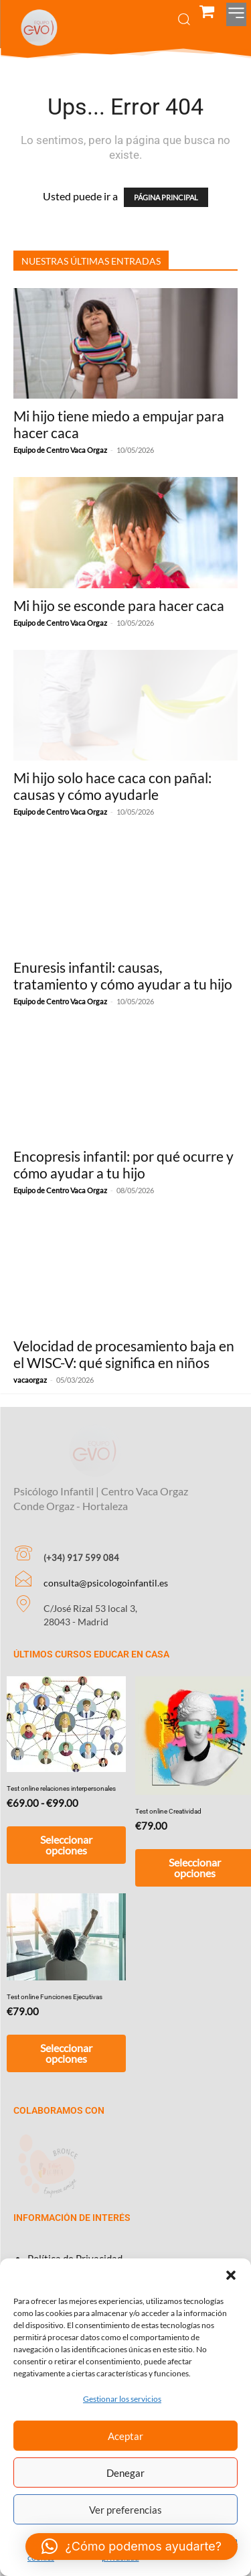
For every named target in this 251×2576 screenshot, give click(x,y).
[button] (231, 2275)
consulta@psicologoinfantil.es (106, 1564)
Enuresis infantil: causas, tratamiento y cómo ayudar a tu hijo (122, 975)
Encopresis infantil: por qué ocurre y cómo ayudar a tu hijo (123, 1164)
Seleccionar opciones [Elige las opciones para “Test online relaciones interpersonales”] (66, 1826)
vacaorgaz (30, 1379)
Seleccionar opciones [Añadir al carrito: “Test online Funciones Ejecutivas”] (66, 2035)
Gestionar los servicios (122, 2399)
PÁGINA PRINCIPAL (166, 197)
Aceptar (125, 2436)
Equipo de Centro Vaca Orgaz (60, 450)
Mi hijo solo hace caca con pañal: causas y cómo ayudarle (112, 786)
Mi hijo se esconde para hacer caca (118, 605)
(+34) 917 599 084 (81, 1539)
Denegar (125, 2473)
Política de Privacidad (74, 2240)
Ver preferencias (125, 2510)
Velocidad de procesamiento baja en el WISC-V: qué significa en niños (123, 1354)
